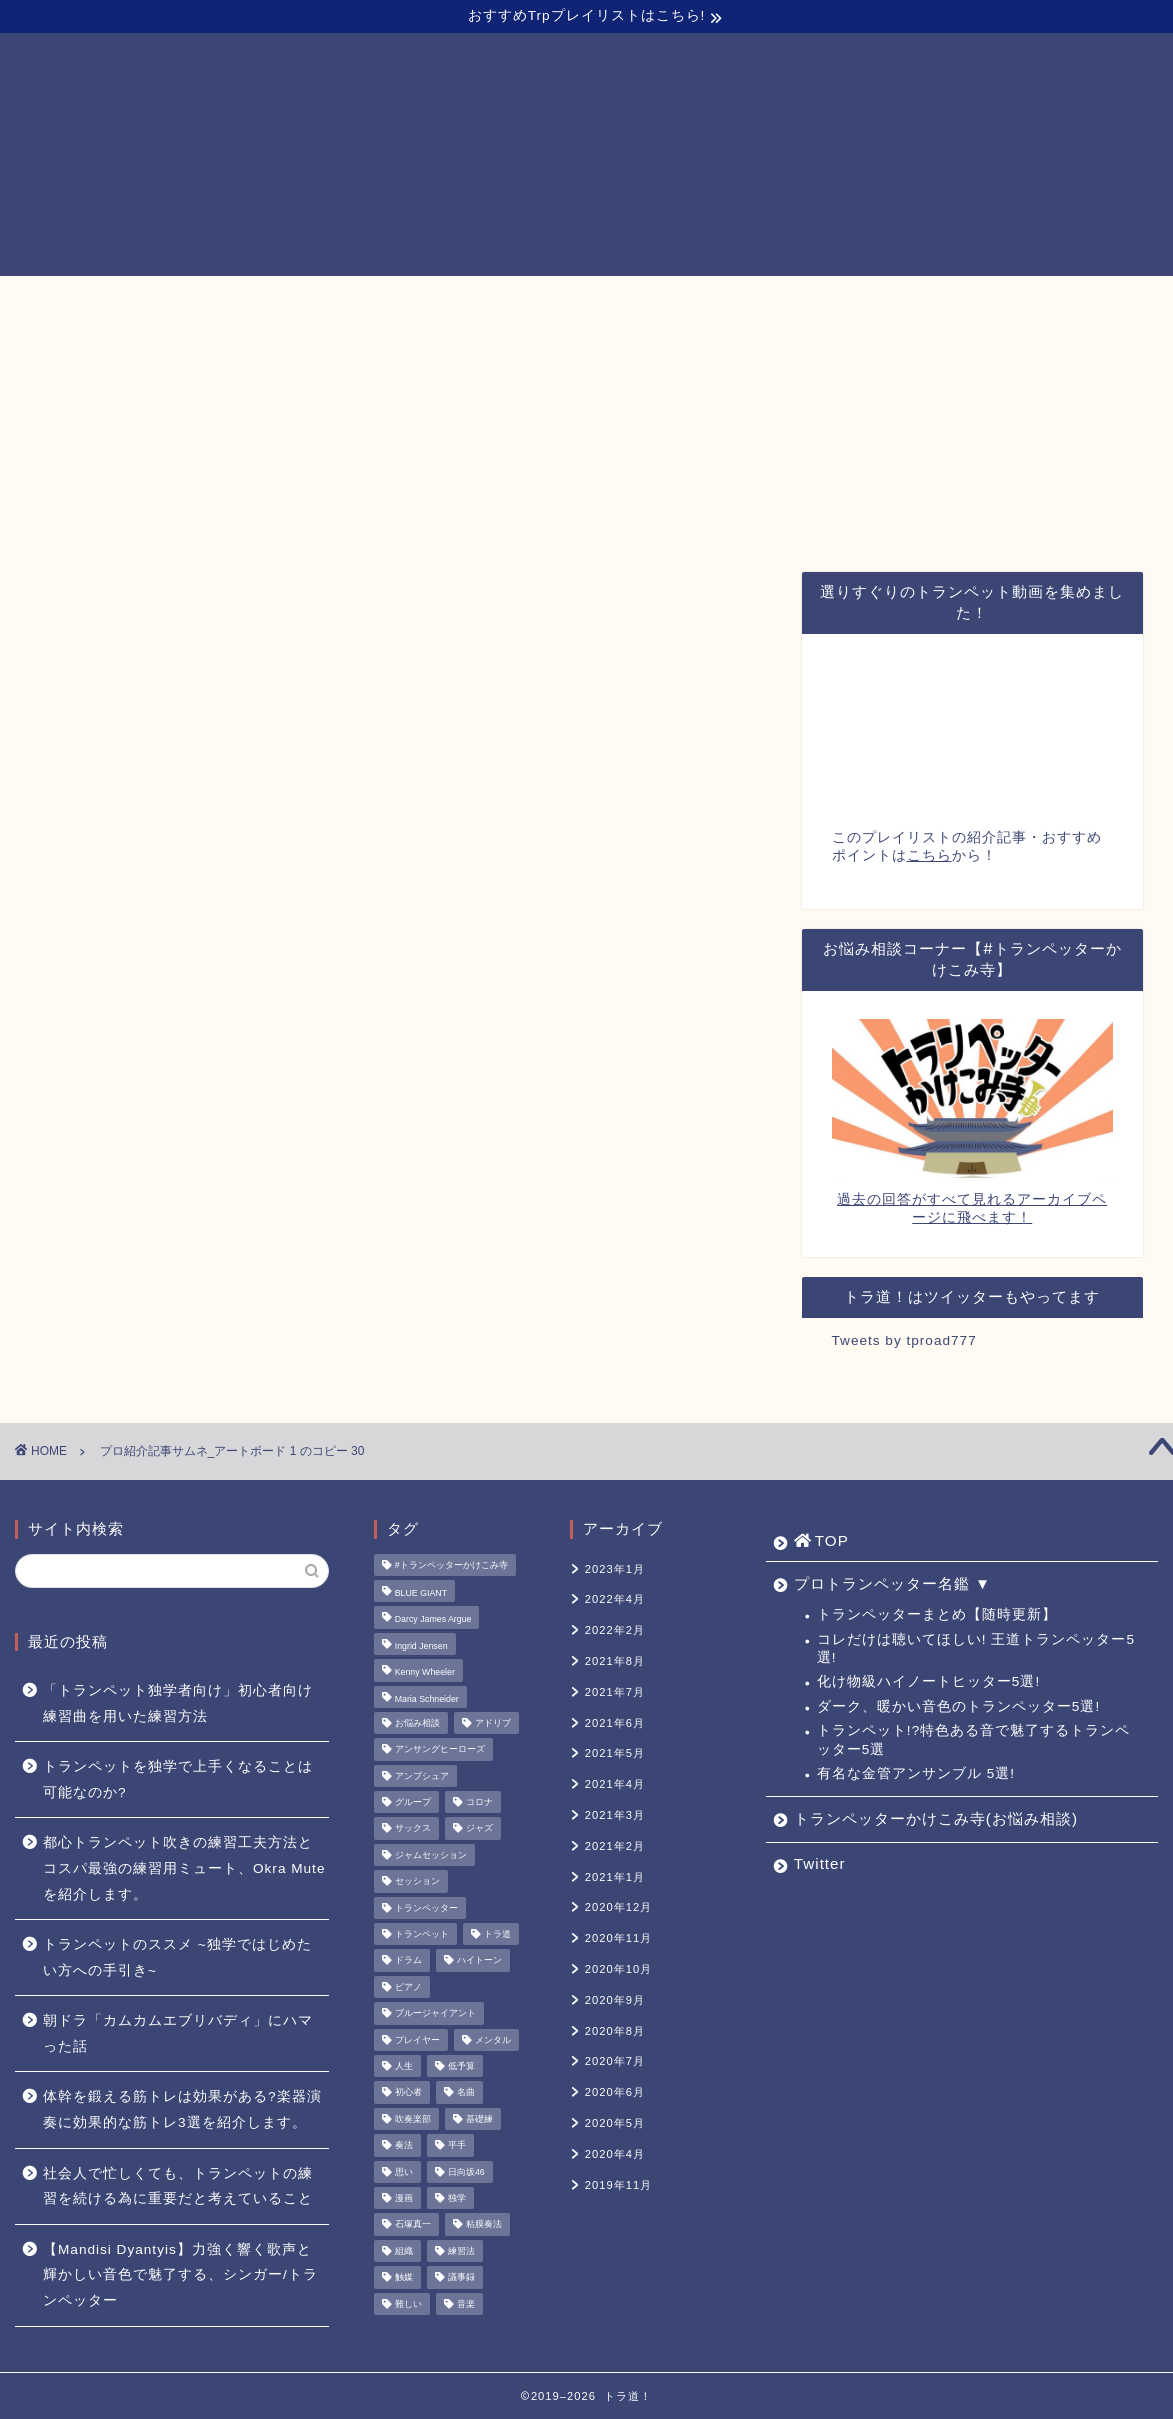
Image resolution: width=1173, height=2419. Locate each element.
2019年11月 (618, 2185)
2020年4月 (615, 2154)
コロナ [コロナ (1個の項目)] (479, 1802)
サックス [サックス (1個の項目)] (413, 1829)
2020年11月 (618, 1938)
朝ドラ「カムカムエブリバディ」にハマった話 (178, 2033)
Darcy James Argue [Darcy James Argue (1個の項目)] (433, 1620)
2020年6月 (615, 2092)
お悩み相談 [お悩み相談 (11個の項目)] (417, 1723)
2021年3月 (615, 1815)
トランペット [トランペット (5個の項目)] (422, 1934)
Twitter (914, 300)
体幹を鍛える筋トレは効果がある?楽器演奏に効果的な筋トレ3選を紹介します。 (182, 2109)
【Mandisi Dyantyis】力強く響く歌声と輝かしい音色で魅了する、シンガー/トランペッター (180, 2275)
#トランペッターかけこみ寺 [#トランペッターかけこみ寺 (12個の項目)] (451, 1565)
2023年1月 (615, 1569)
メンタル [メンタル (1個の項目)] (493, 2040)
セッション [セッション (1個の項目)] (417, 1882)
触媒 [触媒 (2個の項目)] (404, 2278)
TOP (259, 301)
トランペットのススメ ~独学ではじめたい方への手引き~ (177, 1957)
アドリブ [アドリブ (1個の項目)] (493, 1723)
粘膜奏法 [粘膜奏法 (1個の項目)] (484, 2225)
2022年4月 (615, 1599)
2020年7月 (615, 2061)
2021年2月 (615, 1846)
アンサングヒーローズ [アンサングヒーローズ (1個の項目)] (440, 1750)
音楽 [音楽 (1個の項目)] (466, 2304)
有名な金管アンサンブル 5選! (916, 1773)
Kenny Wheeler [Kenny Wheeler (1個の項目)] (425, 1673)
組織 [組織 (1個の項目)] (404, 2251)
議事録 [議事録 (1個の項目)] (461, 2278)
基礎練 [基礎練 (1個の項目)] (479, 2119)
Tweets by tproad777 (904, 1340)
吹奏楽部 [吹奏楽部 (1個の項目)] (413, 2119)
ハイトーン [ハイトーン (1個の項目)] (479, 1961)
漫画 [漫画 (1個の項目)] (404, 2198)
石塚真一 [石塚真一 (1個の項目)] (413, 2225)
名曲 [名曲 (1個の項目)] (466, 2093)
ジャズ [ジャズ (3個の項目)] (479, 1829)
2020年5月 (615, 2123)
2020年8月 (615, 2031)
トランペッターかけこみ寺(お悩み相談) (704, 300)
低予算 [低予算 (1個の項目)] (461, 2066)
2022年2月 (615, 1630)
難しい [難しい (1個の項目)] (408, 2304)
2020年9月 (615, 2000)
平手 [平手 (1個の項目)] (457, 2146)
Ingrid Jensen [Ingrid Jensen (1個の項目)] (421, 1646)
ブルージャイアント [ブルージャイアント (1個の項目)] (435, 2014)
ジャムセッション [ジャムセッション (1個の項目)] (431, 1855)
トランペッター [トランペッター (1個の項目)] (426, 1908)
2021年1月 (615, 1877)
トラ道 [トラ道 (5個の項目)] (497, 1934)
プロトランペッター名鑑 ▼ (428, 300)
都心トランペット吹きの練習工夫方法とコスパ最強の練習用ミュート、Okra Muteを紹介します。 (184, 1868)
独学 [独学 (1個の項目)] (457, 2198)
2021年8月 (615, 1661)
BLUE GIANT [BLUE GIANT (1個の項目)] (421, 1593)
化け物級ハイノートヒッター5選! (928, 1681)
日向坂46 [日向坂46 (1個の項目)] (466, 2172)
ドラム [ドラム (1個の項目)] (408, 1961)
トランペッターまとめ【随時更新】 (937, 1614)
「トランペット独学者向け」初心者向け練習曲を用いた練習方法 (178, 1703)
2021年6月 (615, 1723)
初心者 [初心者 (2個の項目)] (408, 2093)
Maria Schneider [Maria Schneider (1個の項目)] (427, 1699)
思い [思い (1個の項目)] (404, 2172)
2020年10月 (618, 1969)
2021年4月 (615, 1784)
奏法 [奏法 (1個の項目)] (404, 2146)
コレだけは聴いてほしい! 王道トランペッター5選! (976, 1648)
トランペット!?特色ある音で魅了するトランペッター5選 (973, 1739)
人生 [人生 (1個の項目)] (404, 2066)
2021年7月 (615, 1692)
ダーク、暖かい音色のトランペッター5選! (958, 1706)
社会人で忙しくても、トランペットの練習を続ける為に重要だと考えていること (178, 2186)
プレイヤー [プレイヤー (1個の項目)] (417, 2040)
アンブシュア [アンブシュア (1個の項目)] (422, 1776)
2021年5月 (615, 1753)
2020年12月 (618, 1907)
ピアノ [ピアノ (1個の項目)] (408, 1987)
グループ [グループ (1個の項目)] (413, 1802)
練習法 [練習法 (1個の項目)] (461, 2251)
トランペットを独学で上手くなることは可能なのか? (178, 1779)
